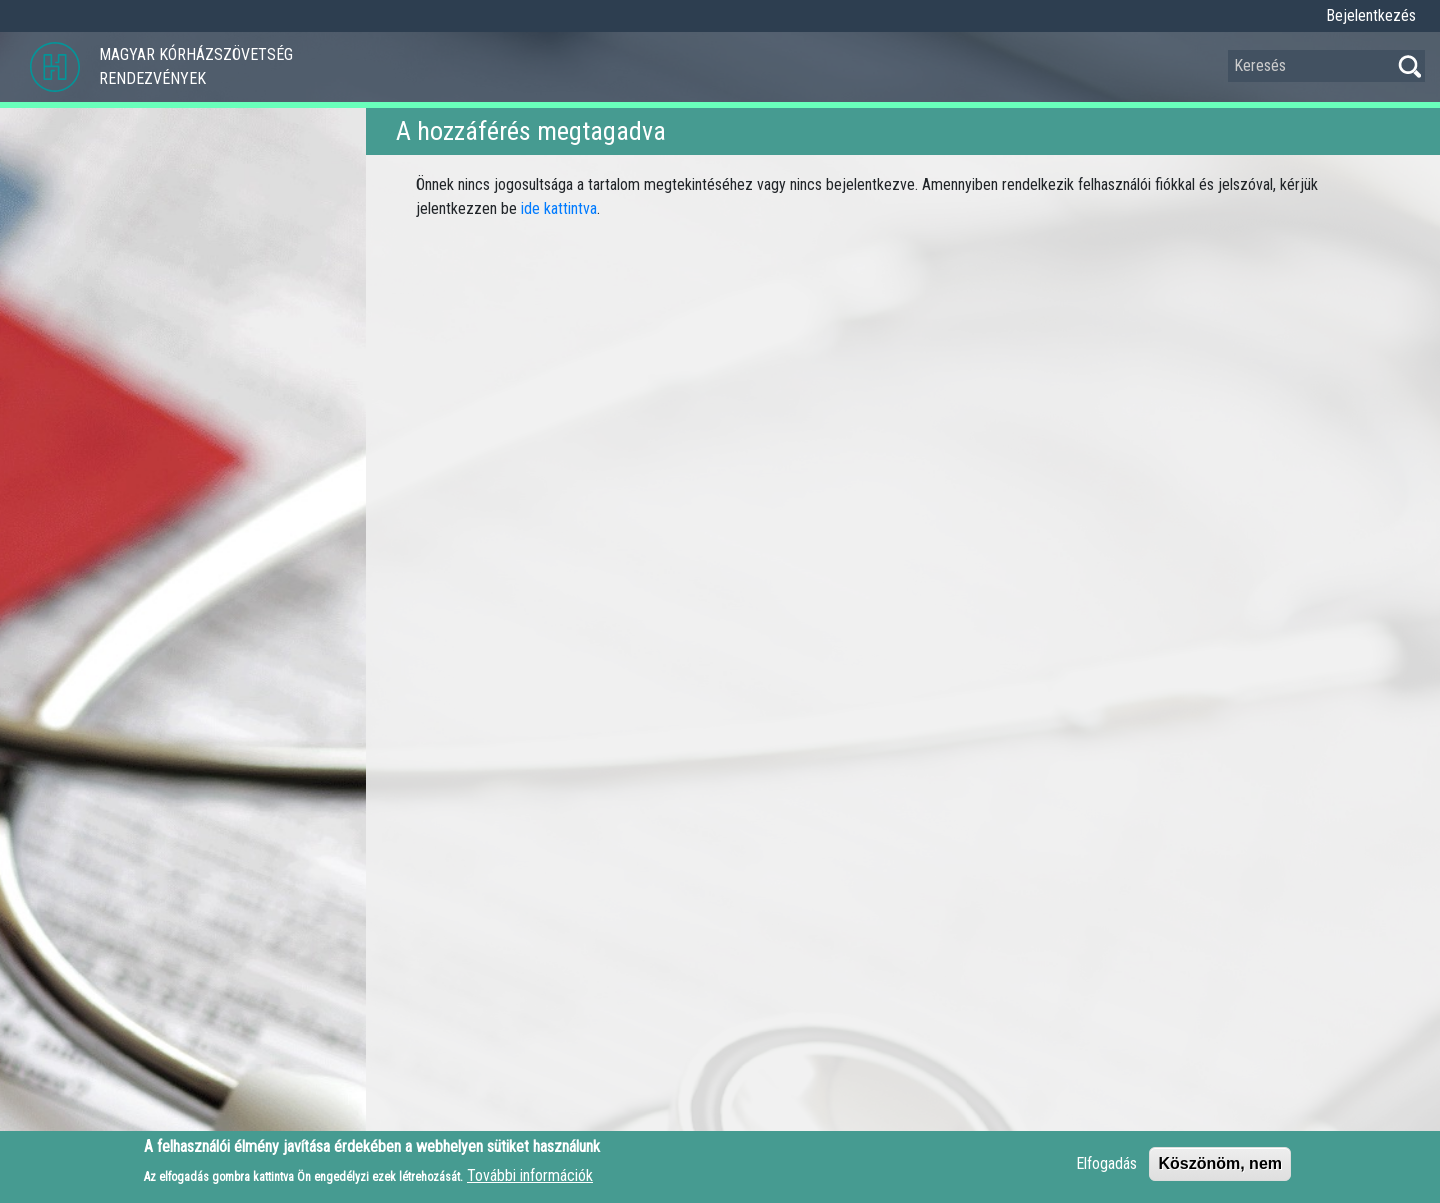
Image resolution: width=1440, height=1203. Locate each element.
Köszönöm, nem (1220, 1169)
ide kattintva (559, 208)
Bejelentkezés (1371, 15)
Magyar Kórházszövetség (196, 54)
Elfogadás (1106, 1169)
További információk (530, 1180)
